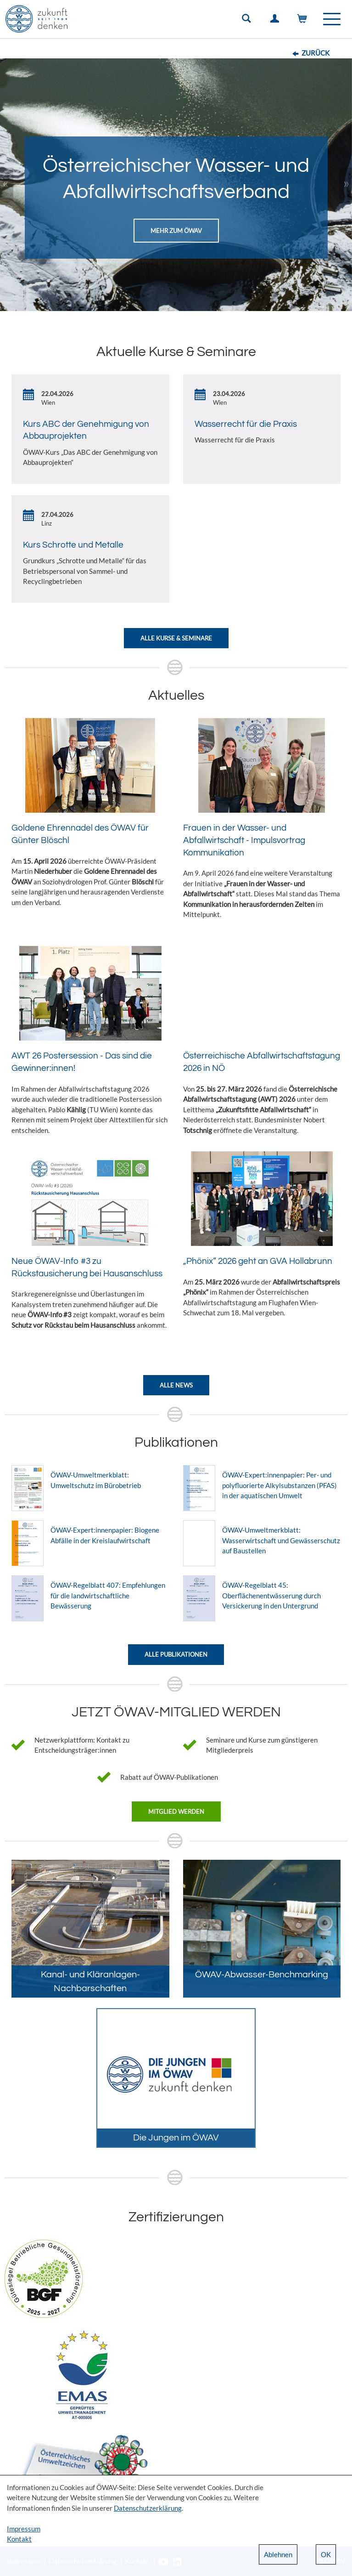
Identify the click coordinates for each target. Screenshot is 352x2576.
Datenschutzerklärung (148, 2508)
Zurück (316, 53)
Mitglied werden (176, 1811)
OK (326, 2554)
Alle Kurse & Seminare (176, 638)
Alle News (176, 1385)
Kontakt (19, 2539)
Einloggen (276, 20)
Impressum (23, 2529)
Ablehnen (278, 2554)
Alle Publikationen (176, 1654)
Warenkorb (304, 20)
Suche (248, 20)
